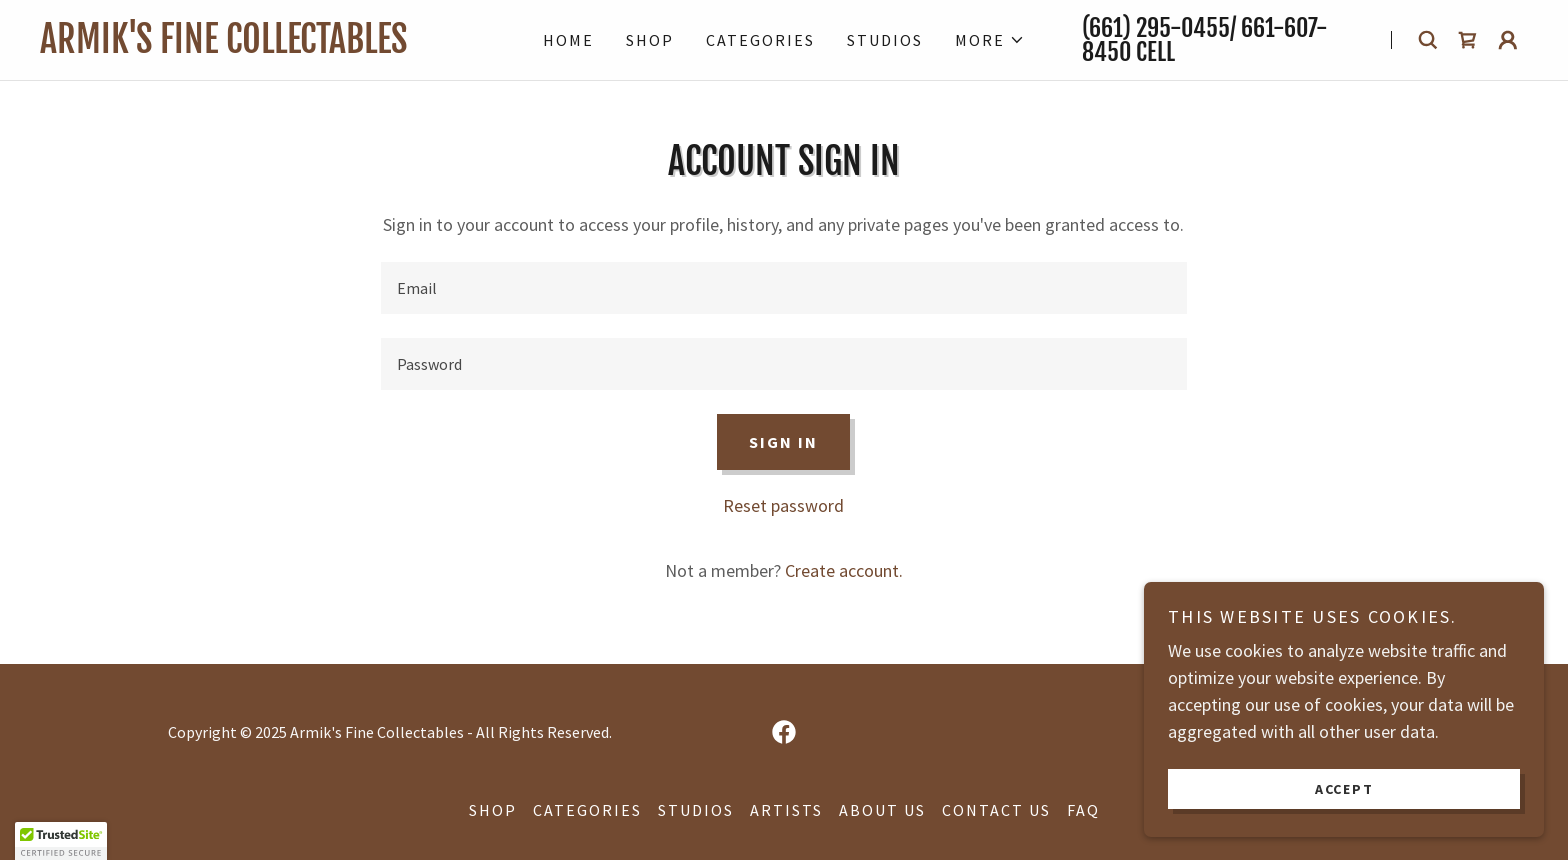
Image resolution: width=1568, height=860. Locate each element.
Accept (1344, 788)
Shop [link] (650, 40)
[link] (263, 46)
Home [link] (568, 40)
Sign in (783, 442)
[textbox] (783, 288)
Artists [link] (786, 810)
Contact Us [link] (996, 810)
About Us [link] (882, 810)
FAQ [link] (1083, 810)
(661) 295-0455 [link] (1156, 28)
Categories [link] (760, 40)
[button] (990, 40)
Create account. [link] (844, 570)
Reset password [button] (783, 505)
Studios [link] (885, 40)
